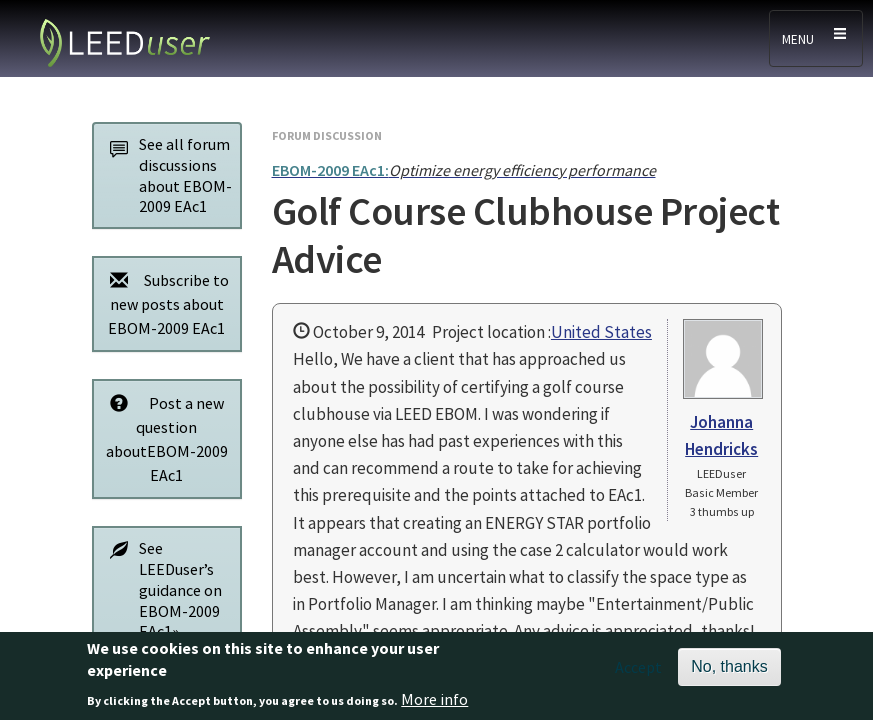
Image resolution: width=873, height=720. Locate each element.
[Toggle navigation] (816, 38)
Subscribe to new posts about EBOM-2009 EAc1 (164, 303)
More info (434, 706)
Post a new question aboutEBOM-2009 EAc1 (164, 438)
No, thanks (729, 673)
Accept (638, 674)
